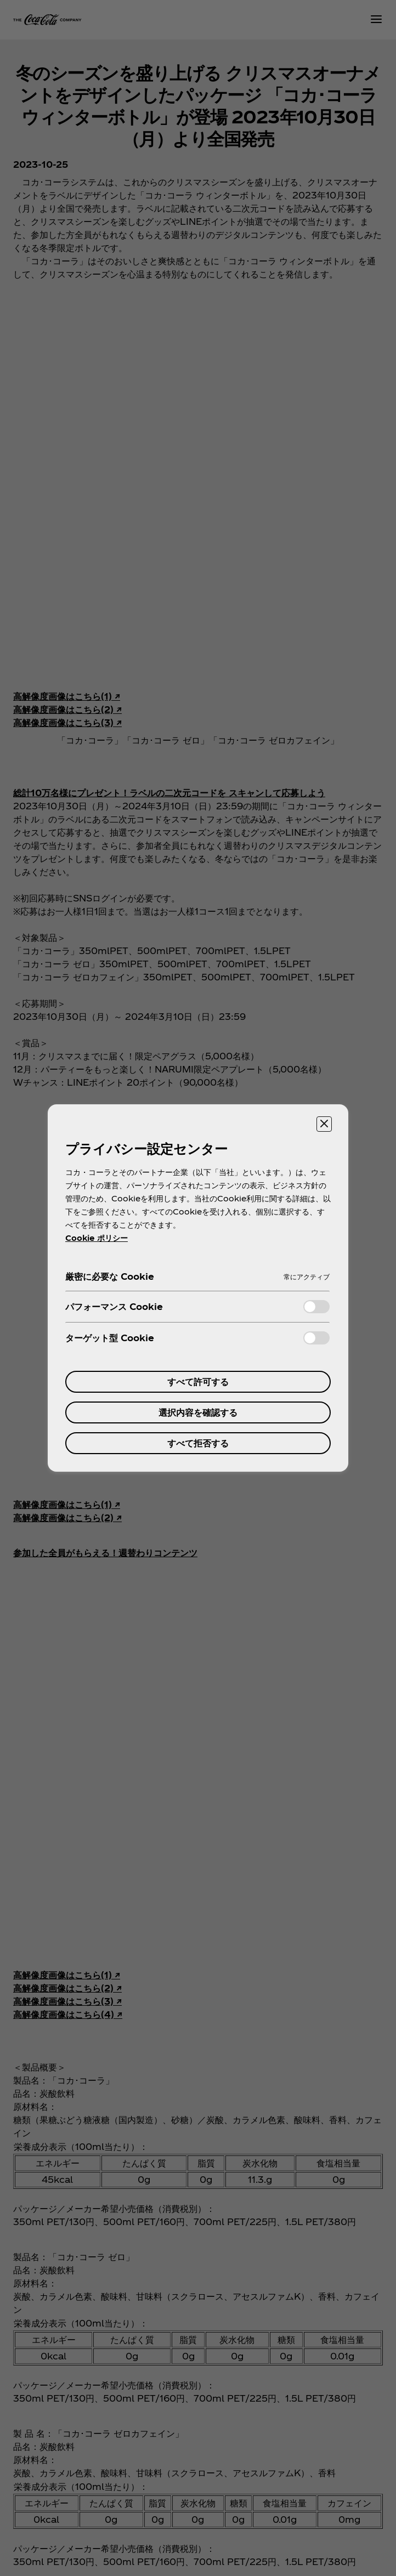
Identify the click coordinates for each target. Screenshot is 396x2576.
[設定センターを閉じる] (324, 1124)
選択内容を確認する (198, 1412)
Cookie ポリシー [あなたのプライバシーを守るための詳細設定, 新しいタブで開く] (96, 1237)
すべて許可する (198, 1381)
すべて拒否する (198, 1443)
